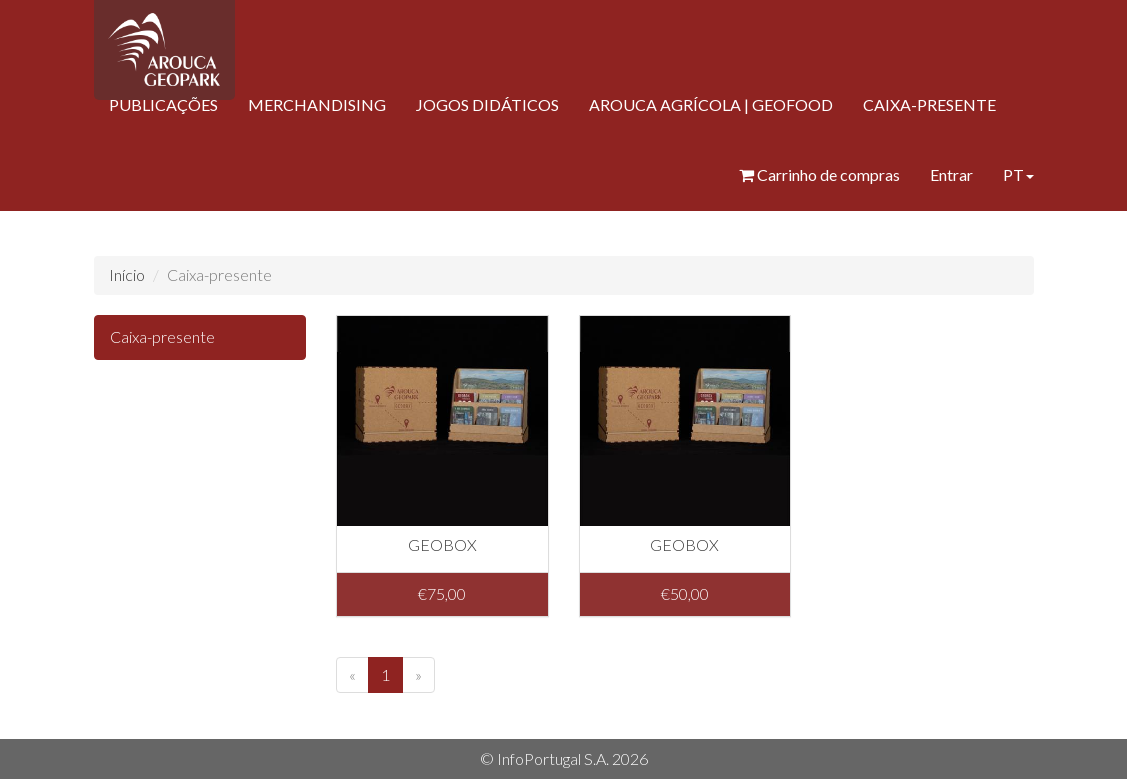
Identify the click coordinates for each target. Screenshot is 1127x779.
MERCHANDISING (317, 104)
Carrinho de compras (819, 174)
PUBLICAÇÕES (163, 104)
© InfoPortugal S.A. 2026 (564, 758)
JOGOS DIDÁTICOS (487, 104)
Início (127, 274)
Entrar (951, 174)
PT (1018, 174)
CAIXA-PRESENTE (929, 104)
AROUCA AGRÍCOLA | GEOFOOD (711, 104)
